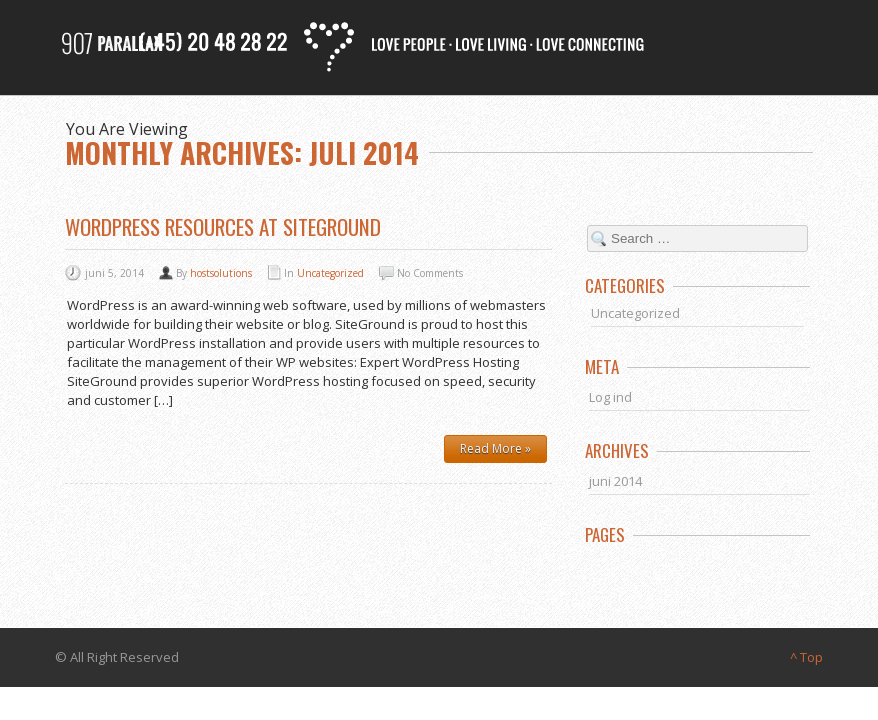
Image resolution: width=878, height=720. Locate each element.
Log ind (610, 397)
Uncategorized (330, 273)
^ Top (806, 657)
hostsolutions (221, 273)
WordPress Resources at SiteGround (223, 226)
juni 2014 (615, 481)
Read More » (495, 448)
